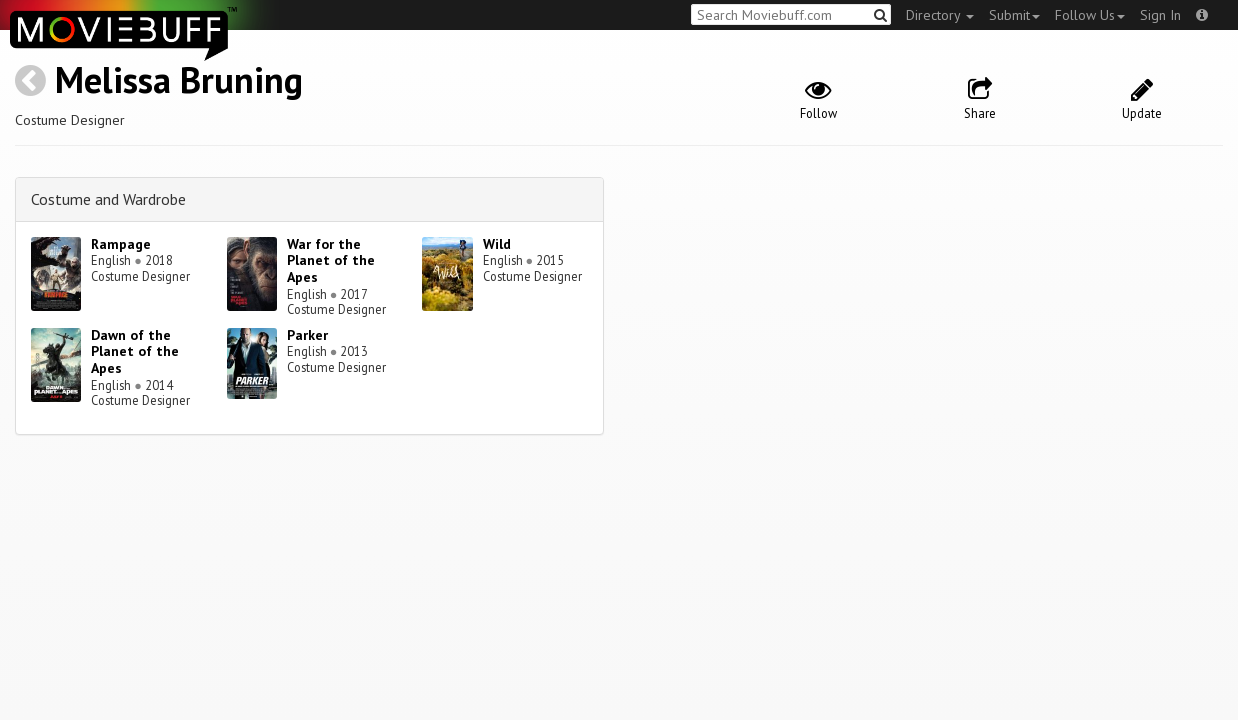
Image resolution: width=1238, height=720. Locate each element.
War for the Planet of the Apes (331, 261)
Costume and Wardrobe (108, 199)
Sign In (1160, 15)
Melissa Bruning (179, 79)
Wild (497, 244)
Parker (307, 335)
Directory (940, 15)
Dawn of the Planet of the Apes (135, 352)
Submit (1014, 15)
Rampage (121, 244)
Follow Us (1090, 15)
